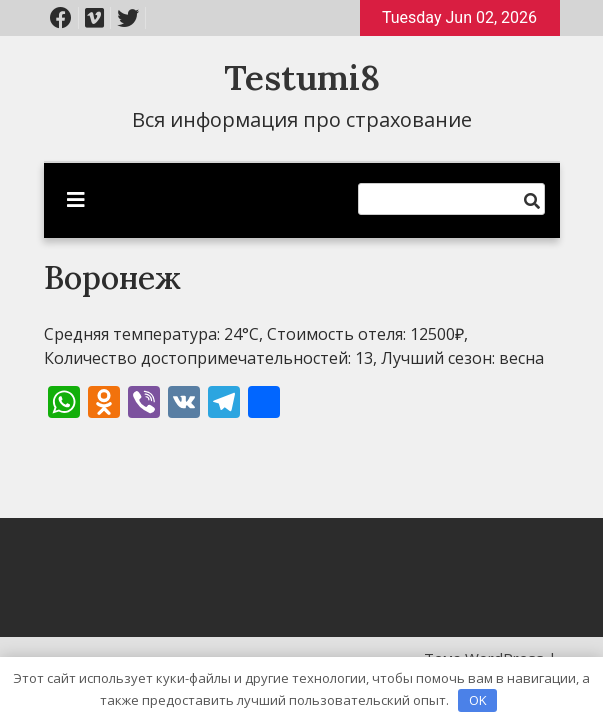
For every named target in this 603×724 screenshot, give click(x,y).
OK (478, 700)
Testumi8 (302, 77)
